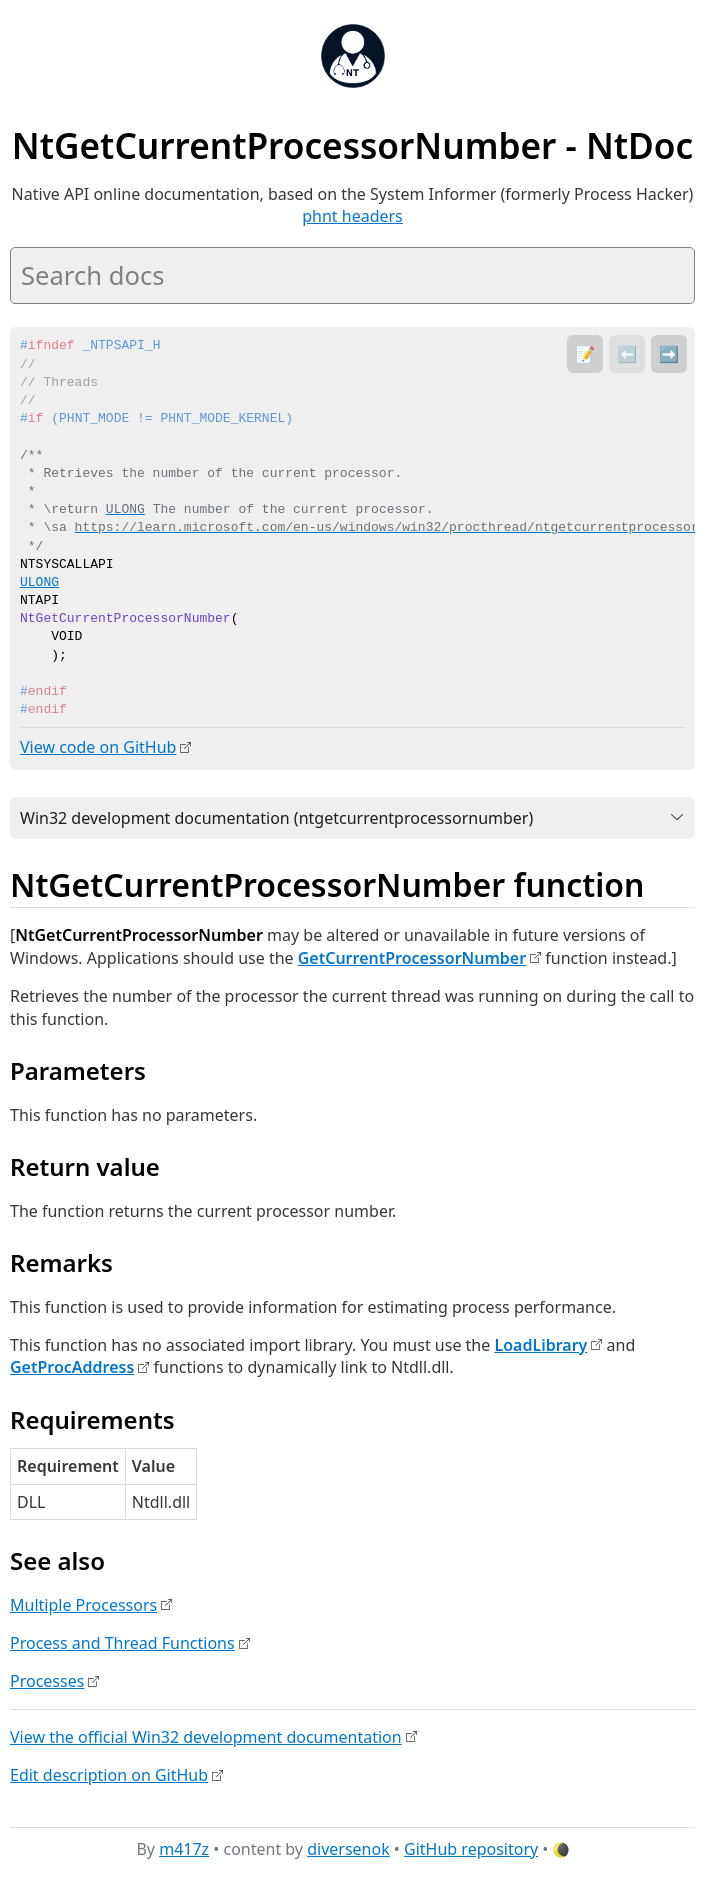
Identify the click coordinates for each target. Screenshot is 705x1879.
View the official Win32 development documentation (206, 1736)
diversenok (348, 1848)
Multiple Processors (83, 1604)
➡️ (669, 354)
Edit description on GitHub (109, 1774)
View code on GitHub (98, 747)
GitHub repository (471, 1848)
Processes (47, 1681)
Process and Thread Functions (122, 1642)
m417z (184, 1848)
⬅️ (627, 354)
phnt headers (352, 216)
